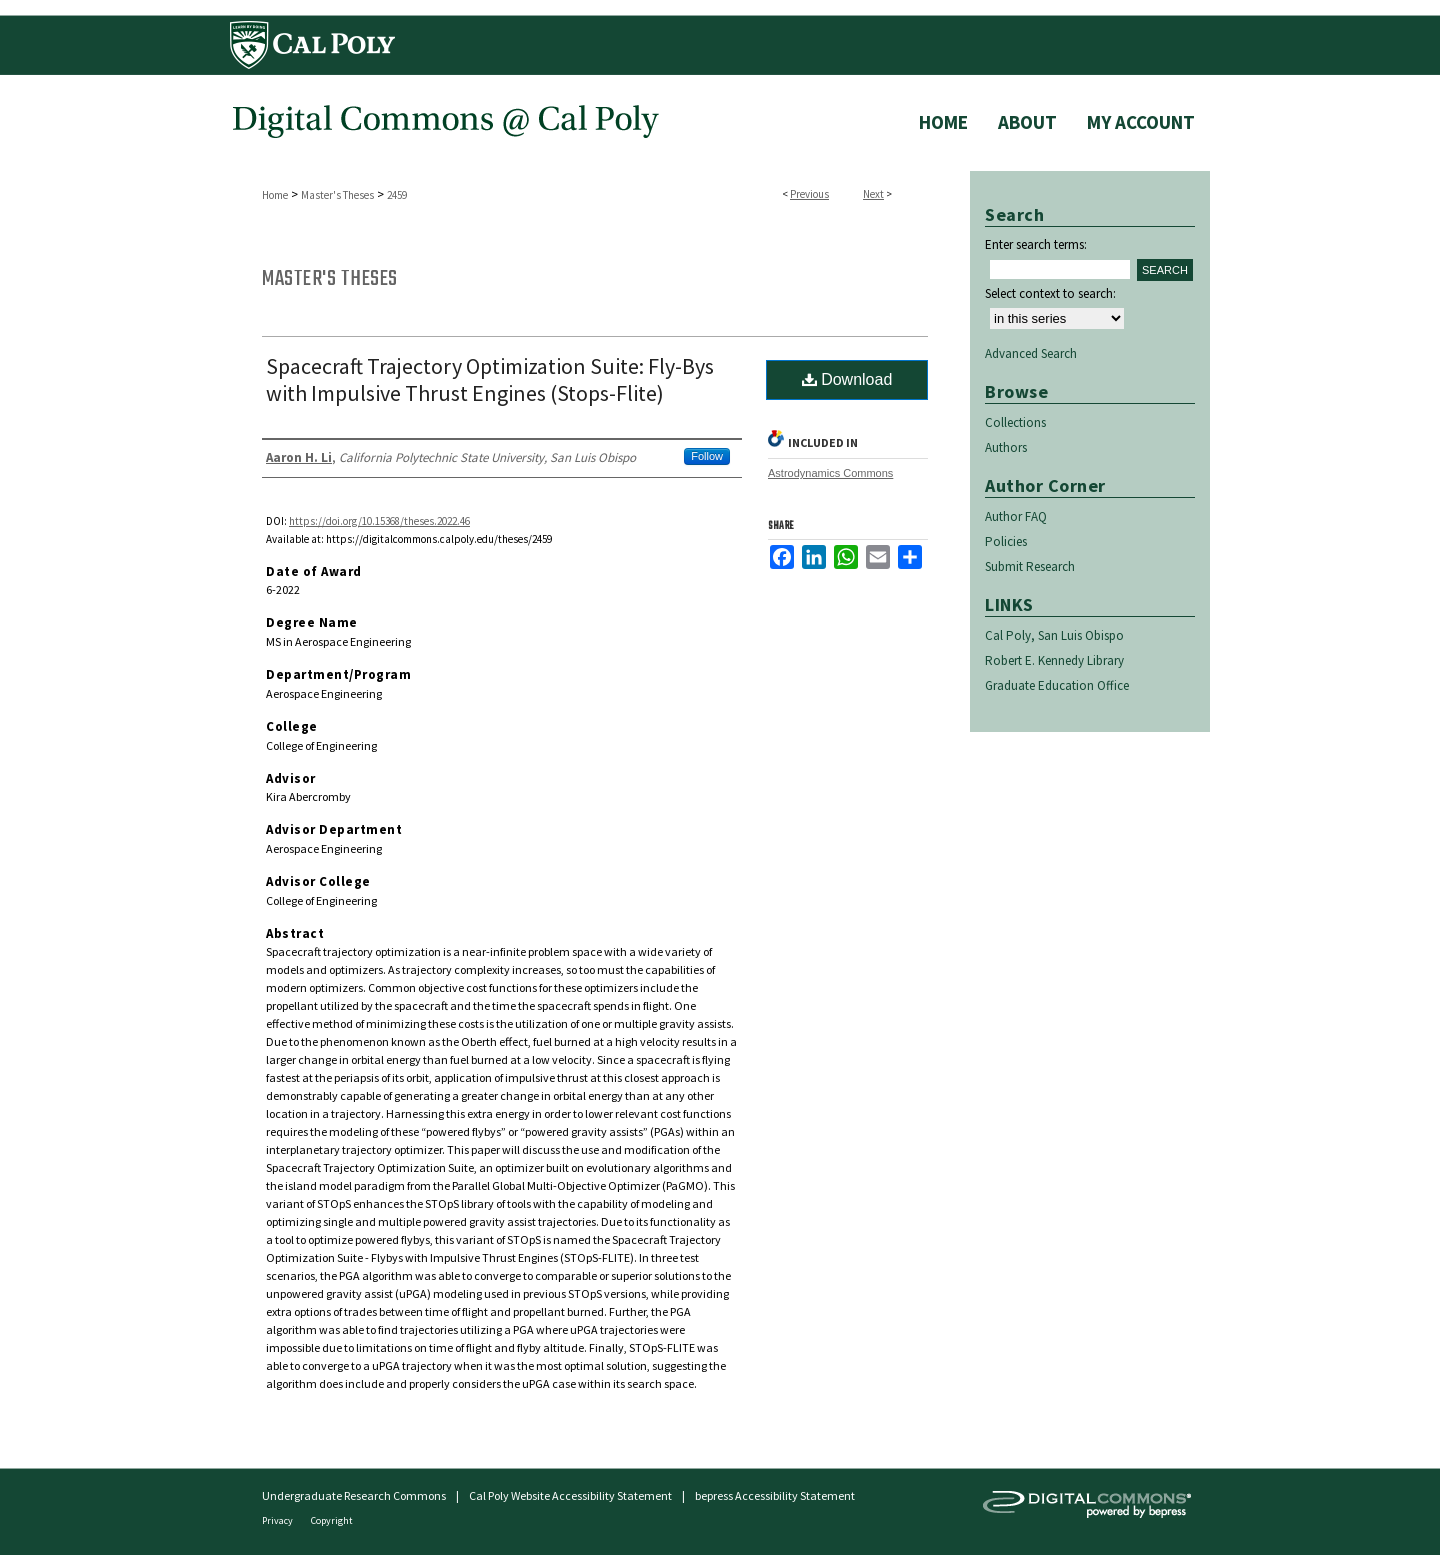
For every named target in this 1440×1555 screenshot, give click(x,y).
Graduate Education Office (1057, 685)
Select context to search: (1050, 293)
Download (847, 379)
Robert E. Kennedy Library (1054, 660)
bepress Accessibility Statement (775, 1495)
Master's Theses (337, 195)
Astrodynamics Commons (830, 473)
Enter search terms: (1036, 244)
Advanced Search (1031, 353)
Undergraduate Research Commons (354, 1495)
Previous (809, 194)
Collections (1015, 422)
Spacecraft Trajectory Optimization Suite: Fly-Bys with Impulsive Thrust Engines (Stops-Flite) (490, 379)
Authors (1006, 447)
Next (873, 194)
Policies (1006, 541)
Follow (707, 456)
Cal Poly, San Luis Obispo (1054, 635)
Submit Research (1030, 566)
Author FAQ (1016, 516)
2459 (397, 195)
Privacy (278, 1520)
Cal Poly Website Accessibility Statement (570, 1495)
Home (275, 195)
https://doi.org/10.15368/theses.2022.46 (379, 521)
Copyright (332, 1520)
